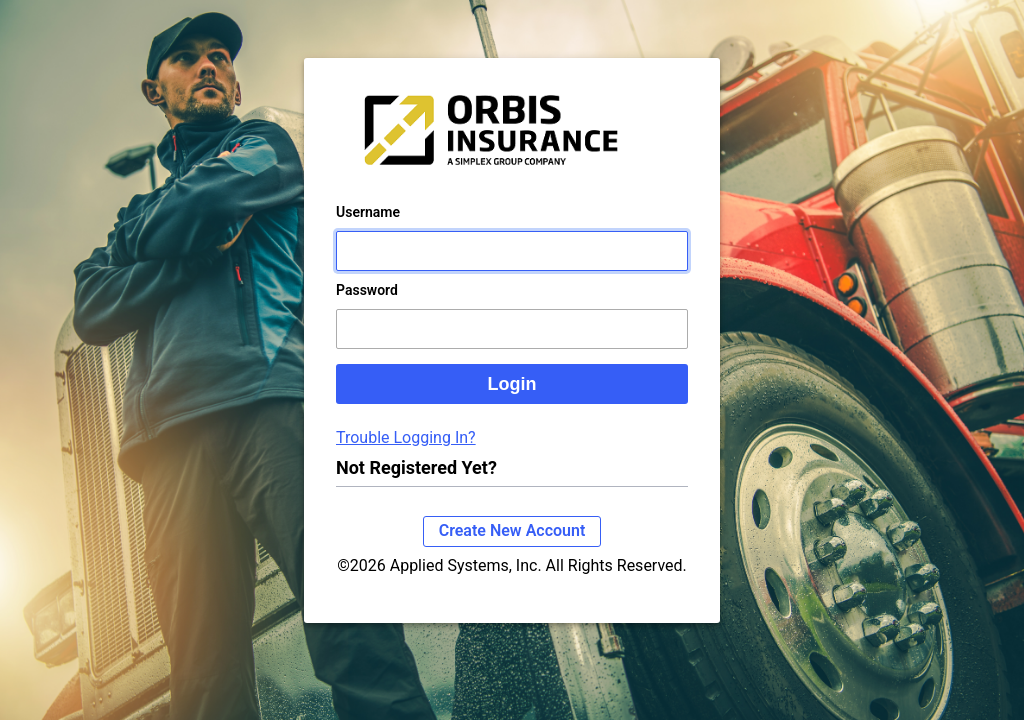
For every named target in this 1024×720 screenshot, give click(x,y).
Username (368, 232)
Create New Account (512, 550)
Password (367, 310)
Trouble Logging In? (406, 457)
